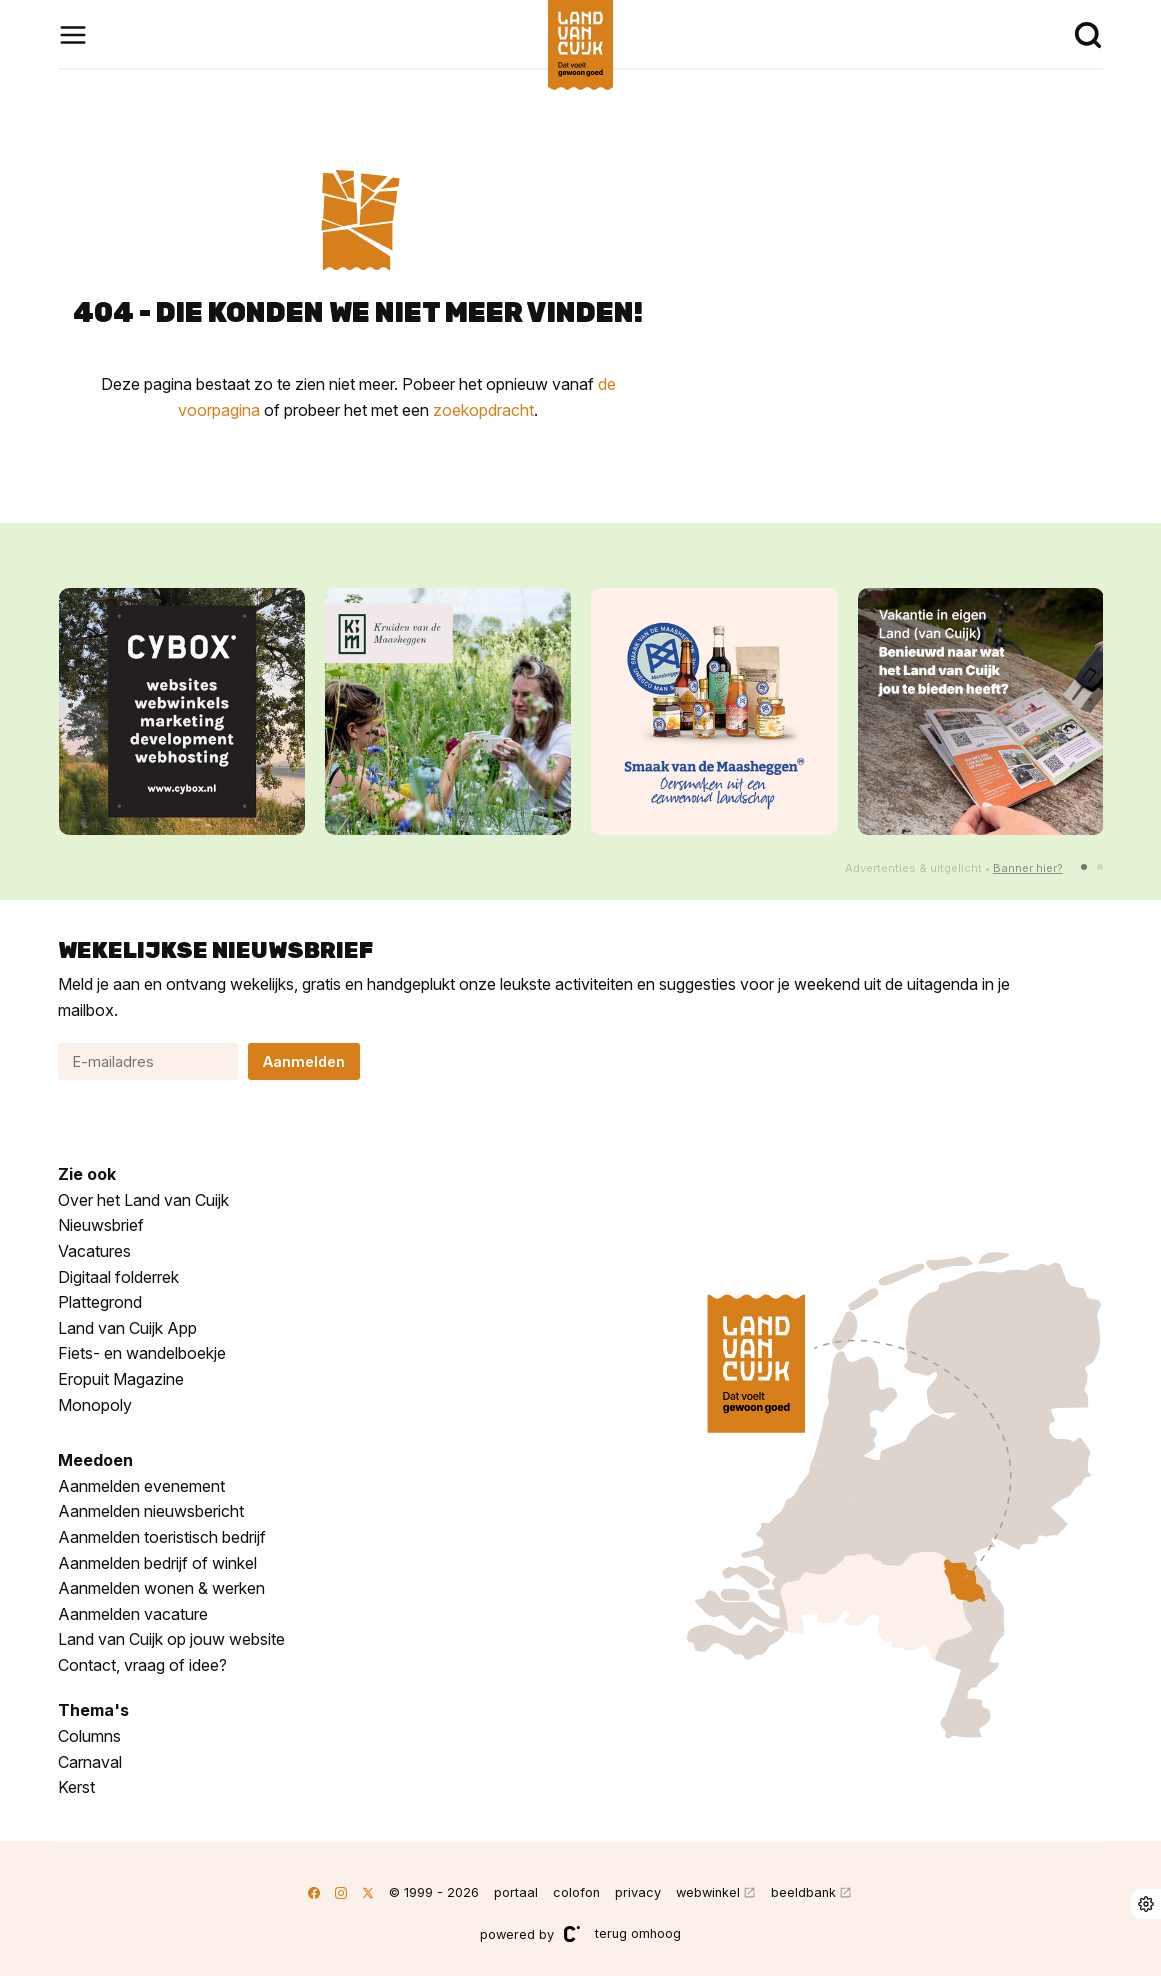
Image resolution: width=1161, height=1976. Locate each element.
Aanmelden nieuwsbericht (151, 1511)
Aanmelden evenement (141, 1486)
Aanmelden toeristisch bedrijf (162, 1537)
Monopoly (95, 1405)
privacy (638, 1892)
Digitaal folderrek (118, 1277)
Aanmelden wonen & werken (161, 1588)
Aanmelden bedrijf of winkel (157, 1563)
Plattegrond (100, 1302)
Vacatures (94, 1251)
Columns (89, 1736)
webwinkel (708, 1892)
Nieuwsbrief (101, 1225)
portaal (516, 1892)
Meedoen (95, 1460)
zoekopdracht (483, 410)
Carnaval (90, 1762)
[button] (1084, 867)
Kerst (76, 1787)
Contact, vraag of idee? (142, 1665)
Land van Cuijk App (127, 1328)
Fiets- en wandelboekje (142, 1353)
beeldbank (803, 1892)
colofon (576, 1892)
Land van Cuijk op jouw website (171, 1639)
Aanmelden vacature (133, 1614)
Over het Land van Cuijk (143, 1200)
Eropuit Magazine (121, 1379)
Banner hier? (1028, 868)
